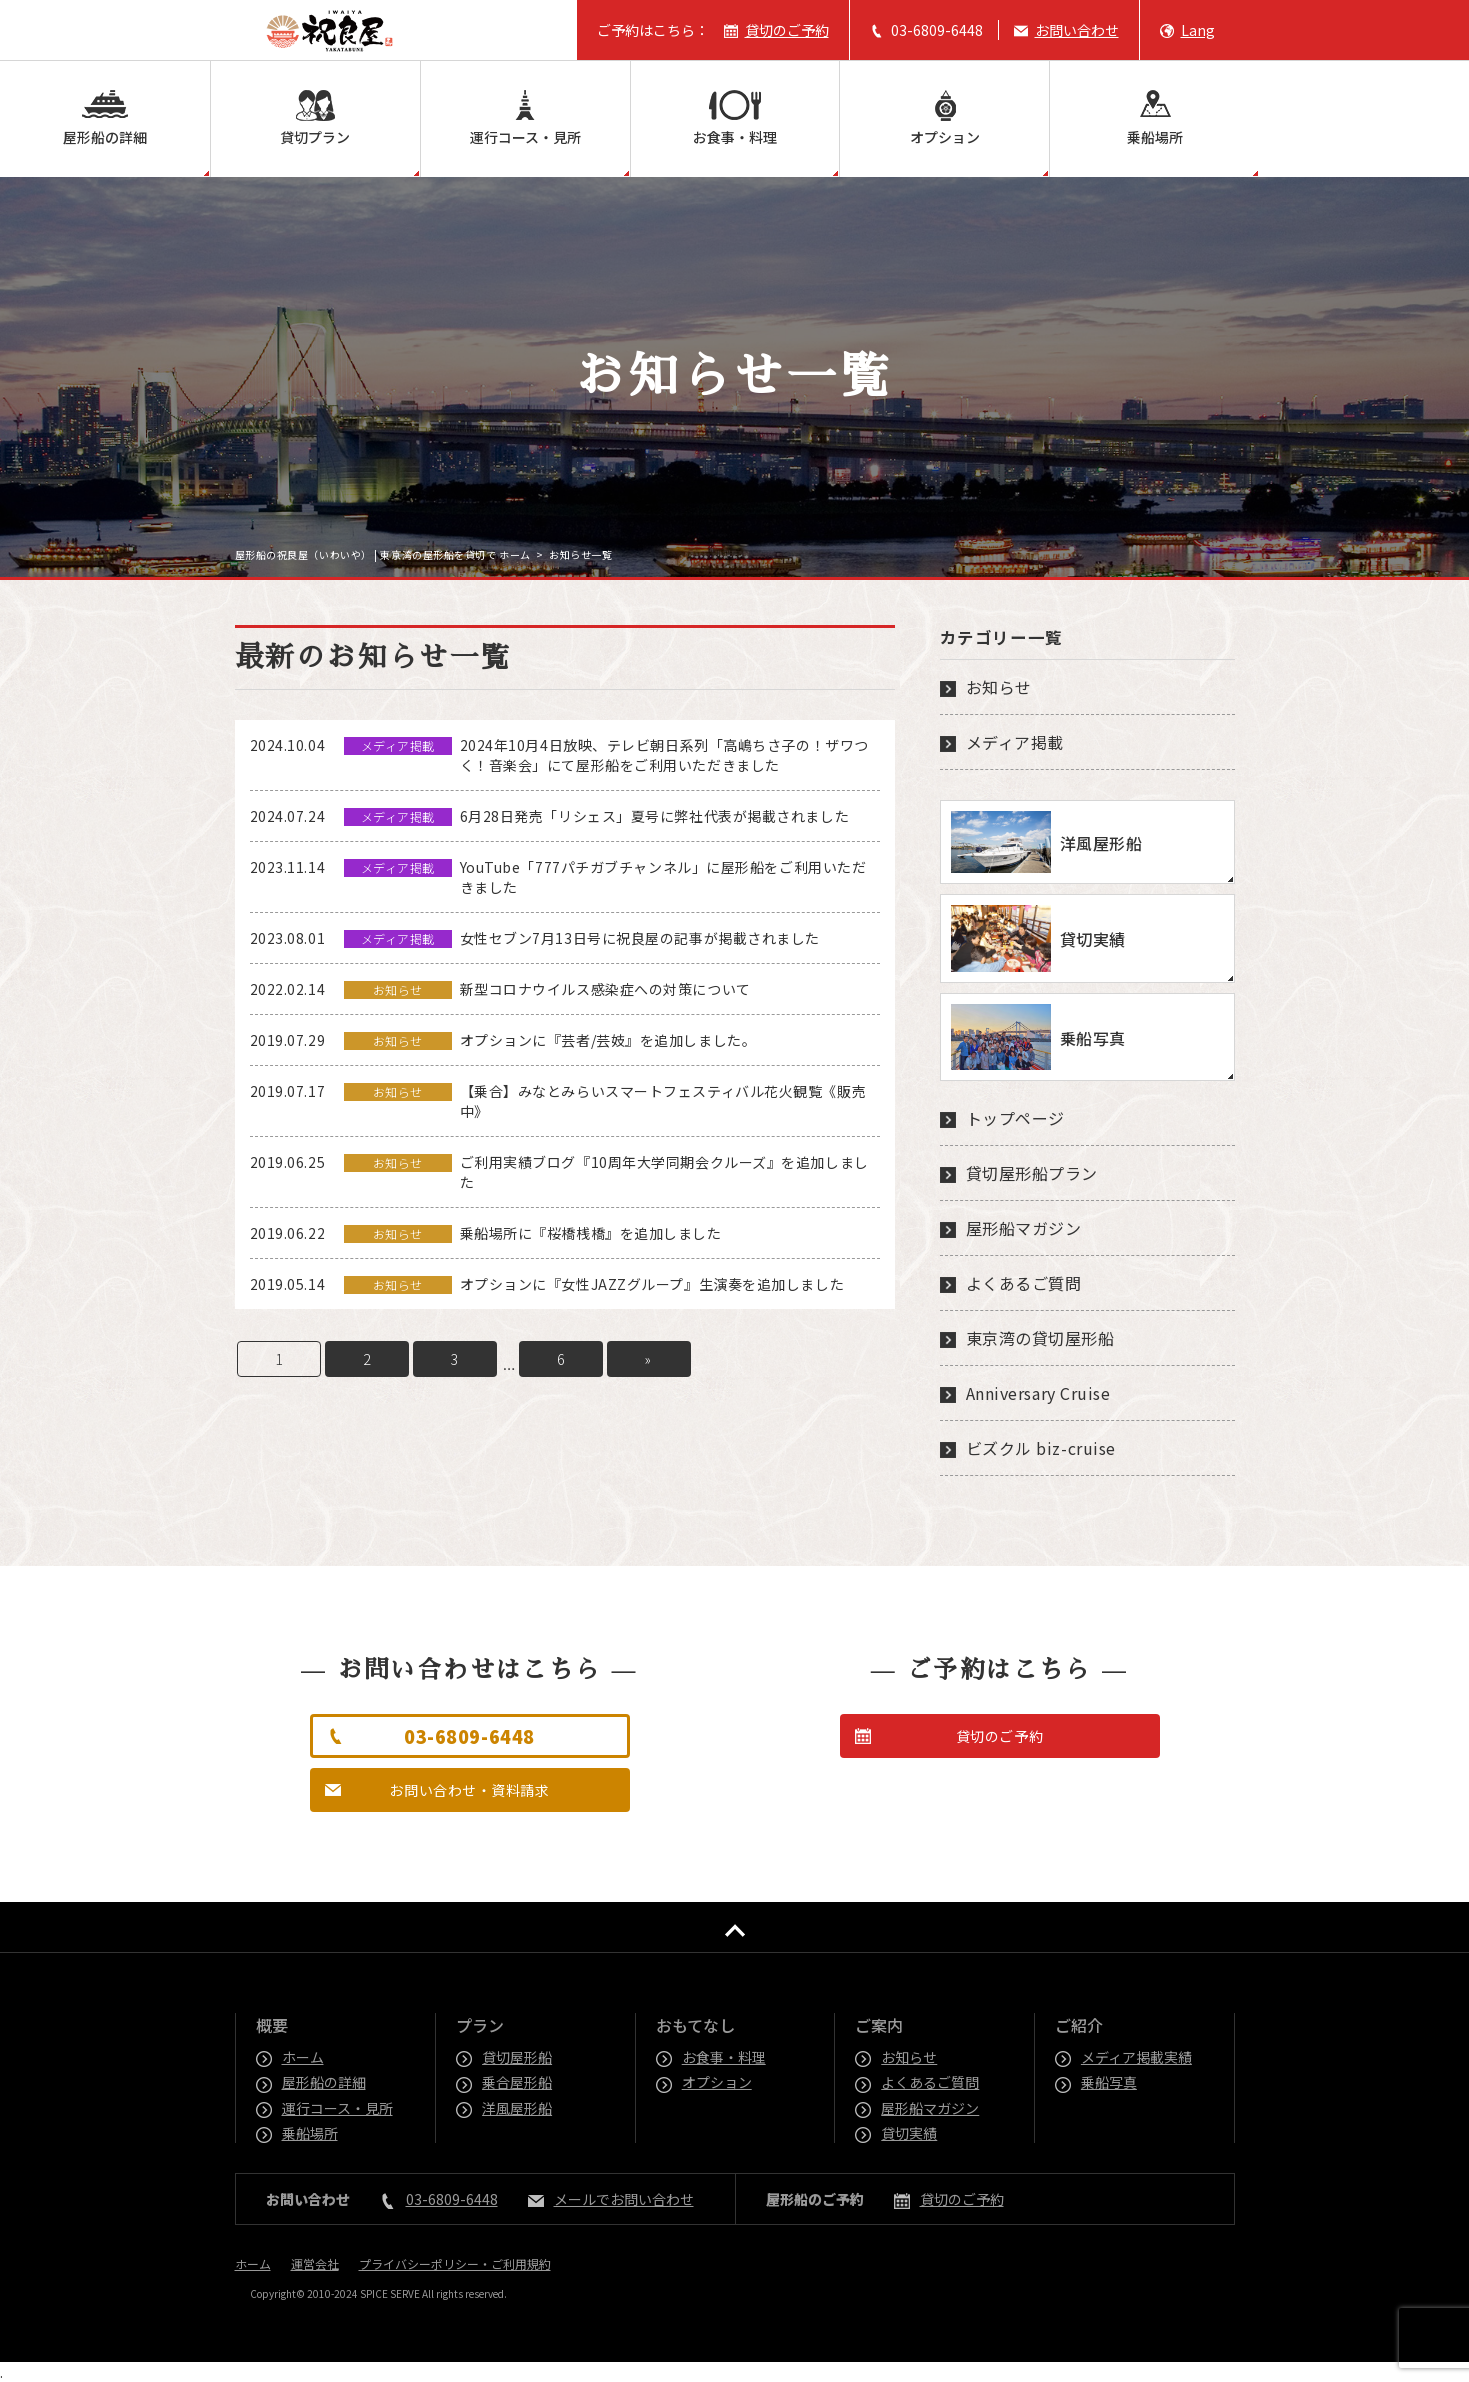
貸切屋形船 (518, 2057)
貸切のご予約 (787, 30)
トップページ (1015, 1118)
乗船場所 (1155, 137)
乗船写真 (1110, 2082)
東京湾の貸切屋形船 (1040, 1338)
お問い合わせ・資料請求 (469, 1790)
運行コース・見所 (525, 137)
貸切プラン (315, 137)
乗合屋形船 (518, 2082)
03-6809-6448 (937, 30)
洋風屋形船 (518, 2108)
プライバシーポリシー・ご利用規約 (455, 2263)
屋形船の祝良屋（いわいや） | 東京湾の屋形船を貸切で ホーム (383, 554)
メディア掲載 (1015, 742)
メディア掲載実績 (1137, 2057)
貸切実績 (910, 2133)
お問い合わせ (1077, 30)
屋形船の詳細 (105, 137)
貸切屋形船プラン (1032, 1173)
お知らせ (999, 687)
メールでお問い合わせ (624, 2199)
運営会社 (315, 2263)
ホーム (304, 2057)
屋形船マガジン (1024, 1228)
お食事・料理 (735, 137)
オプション (945, 137)
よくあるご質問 (1024, 1283)
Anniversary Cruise (1038, 1393)
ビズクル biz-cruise (1041, 1448)
